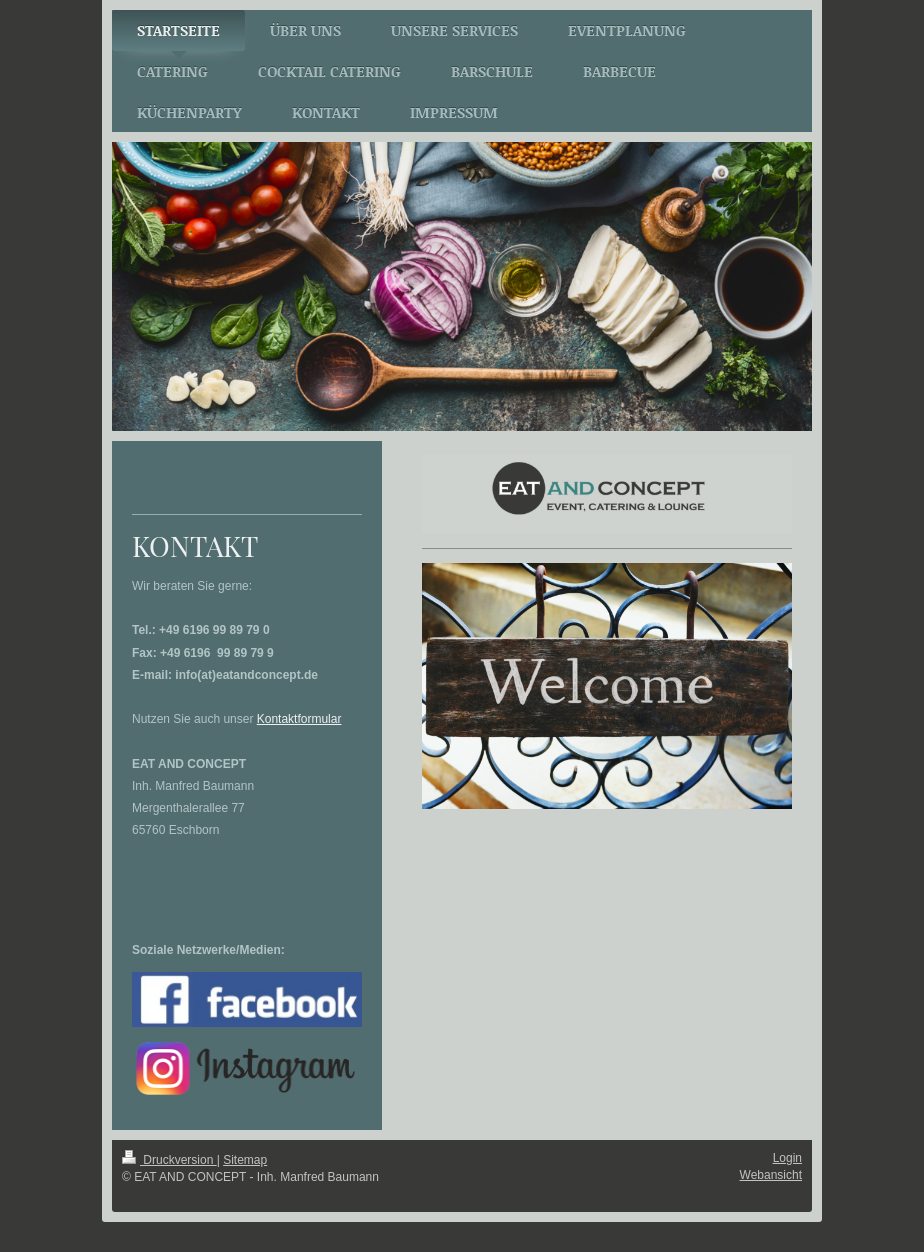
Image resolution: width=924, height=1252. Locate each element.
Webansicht (771, 1175)
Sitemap (245, 1160)
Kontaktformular (299, 719)
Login (787, 1158)
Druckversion (169, 1160)
